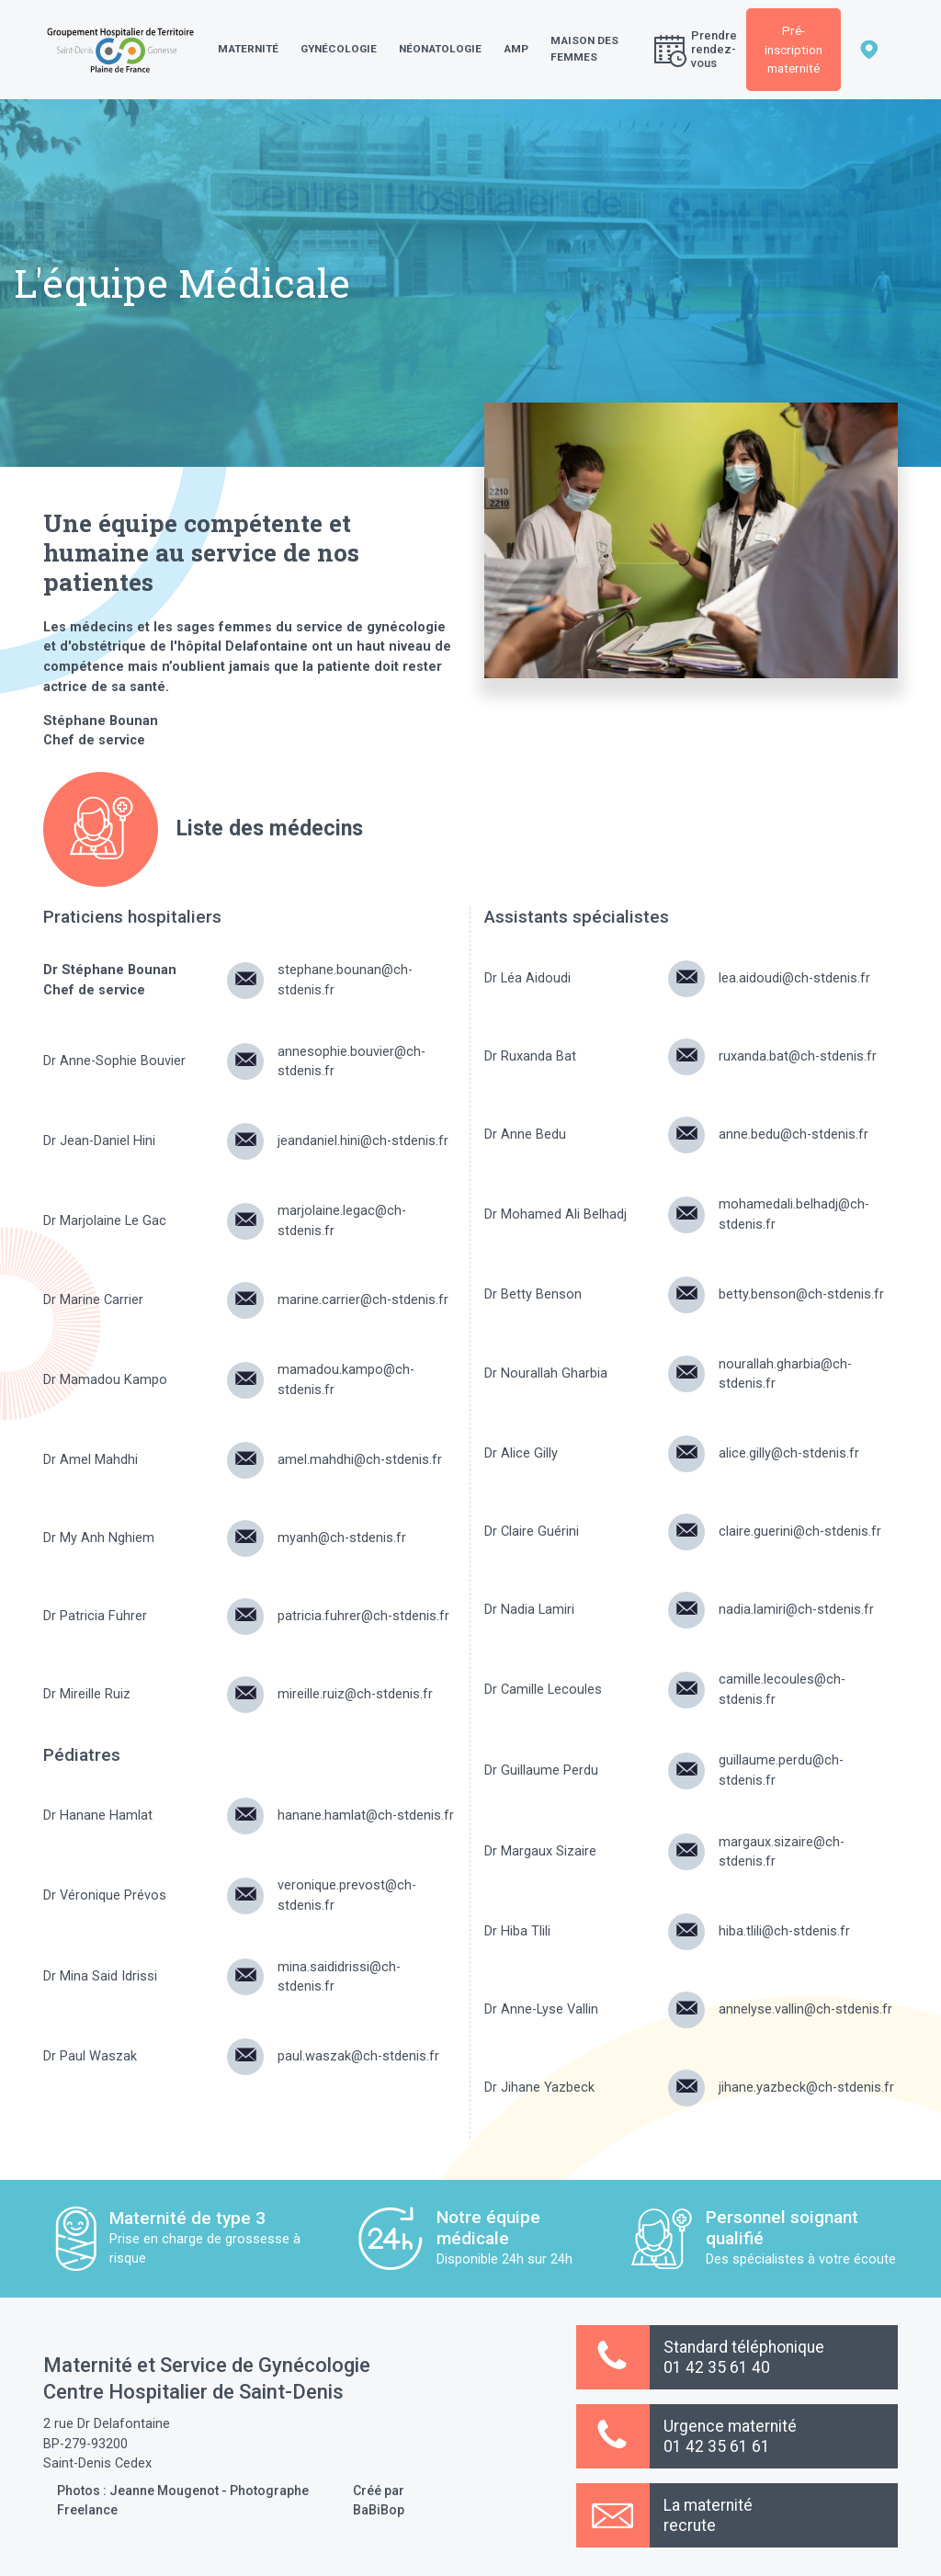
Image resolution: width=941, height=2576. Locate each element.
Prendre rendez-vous (695, 49)
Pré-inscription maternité (793, 49)
